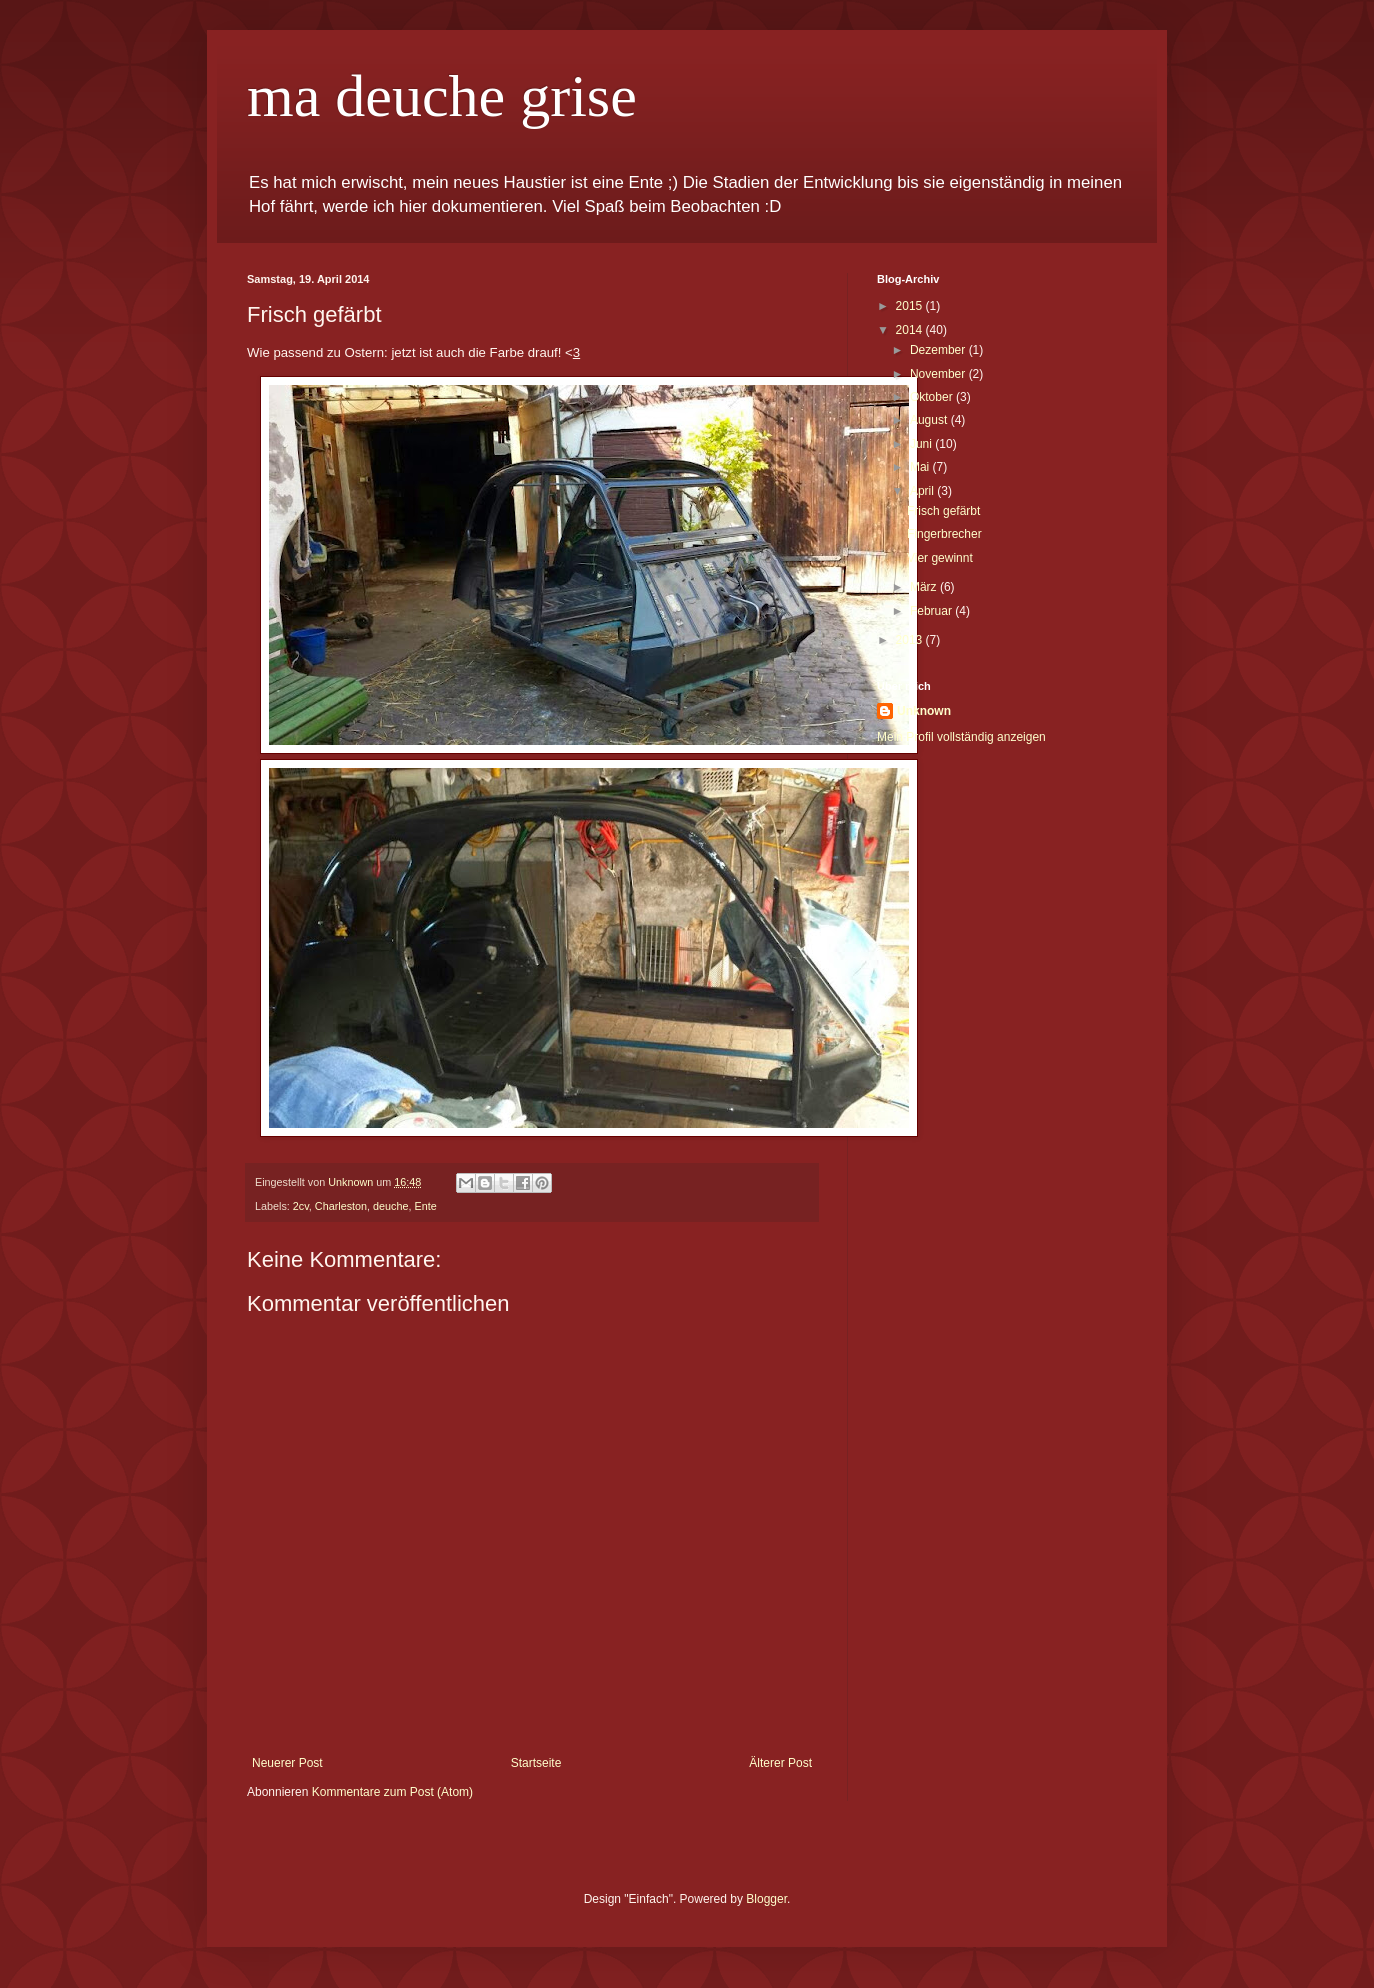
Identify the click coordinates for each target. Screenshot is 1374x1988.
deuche (390, 1206)
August (930, 420)
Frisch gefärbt (943, 511)
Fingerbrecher (944, 534)
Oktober (933, 397)
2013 (911, 640)
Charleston (341, 1206)
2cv (301, 1206)
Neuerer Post (287, 1763)
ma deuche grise (442, 96)
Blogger (766, 1899)
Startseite (536, 1763)
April (923, 491)
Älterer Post (780, 1763)
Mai (921, 467)
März (925, 587)
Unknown (924, 711)
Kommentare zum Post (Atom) (392, 1792)
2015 (911, 306)
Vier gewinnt (940, 558)
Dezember (939, 350)
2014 (911, 330)
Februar (932, 611)
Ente (426, 1206)
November (939, 374)
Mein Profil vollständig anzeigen (961, 737)
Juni (922, 444)
